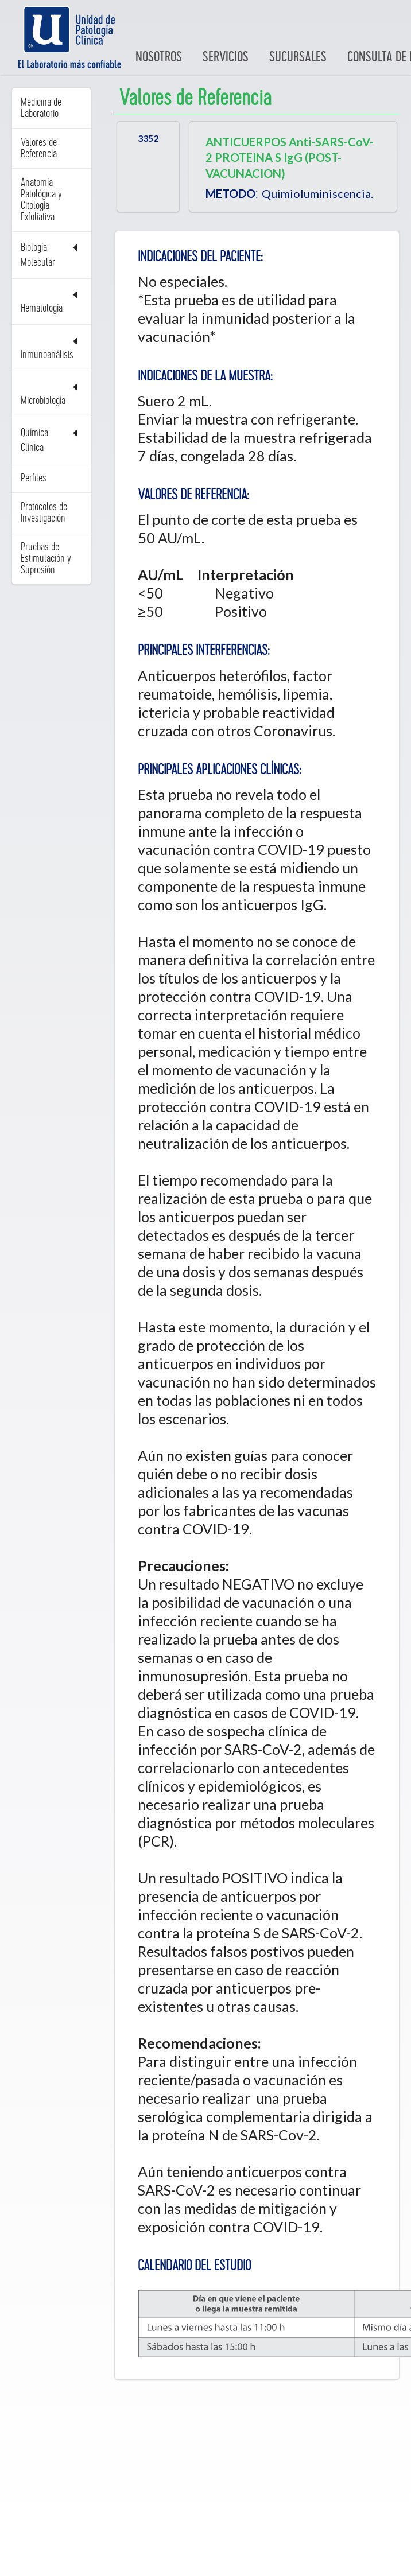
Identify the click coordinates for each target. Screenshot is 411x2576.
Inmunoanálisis (51, 348)
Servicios (226, 57)
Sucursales (298, 57)
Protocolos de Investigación (44, 512)
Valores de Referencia (39, 148)
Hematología (51, 301)
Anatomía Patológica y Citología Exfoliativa (41, 200)
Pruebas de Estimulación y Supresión (46, 558)
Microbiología (51, 394)
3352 (148, 138)
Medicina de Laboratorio (41, 107)
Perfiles (33, 478)
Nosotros (158, 57)
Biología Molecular (51, 255)
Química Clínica (51, 440)
